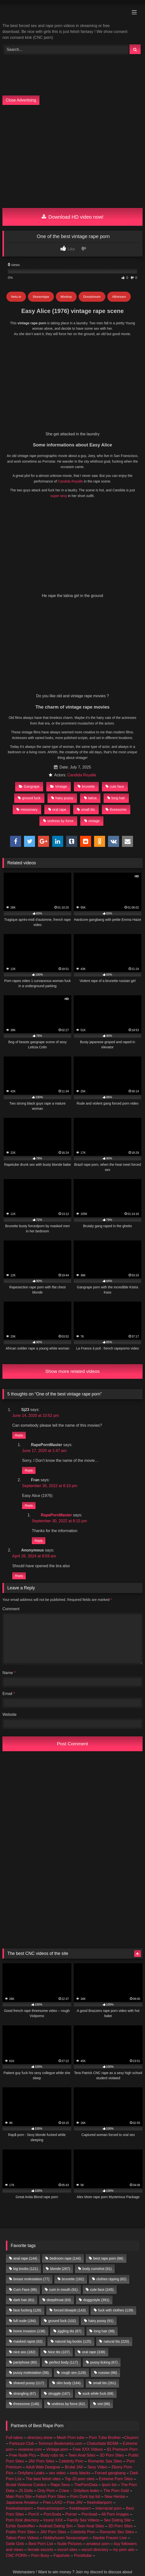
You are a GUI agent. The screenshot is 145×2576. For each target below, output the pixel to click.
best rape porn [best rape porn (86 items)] (108, 2179)
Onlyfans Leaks (31, 2394)
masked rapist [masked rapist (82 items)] (27, 2262)
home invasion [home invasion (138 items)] (29, 2252)
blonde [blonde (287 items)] (60, 2190)
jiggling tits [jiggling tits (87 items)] (69, 2252)
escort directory (95, 2470)
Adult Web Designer (43, 2388)
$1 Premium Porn (122, 2370)
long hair (116, 798)
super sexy (58, 496)
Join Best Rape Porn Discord (72, 2519)
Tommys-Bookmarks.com (60, 2364)
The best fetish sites (43, 2400)
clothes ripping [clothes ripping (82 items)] (111, 2200)
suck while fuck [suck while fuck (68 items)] (98, 2314)
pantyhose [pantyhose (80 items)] (25, 2283)
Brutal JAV (74, 2388)
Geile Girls (15, 2464)
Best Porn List (40, 2464)
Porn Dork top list (85, 2417)
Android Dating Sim (56, 2447)
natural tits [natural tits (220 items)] (116, 2262)
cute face (115, 786)
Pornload (89, 2435)
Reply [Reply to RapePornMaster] (29, 1470)
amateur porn (97, 2464)
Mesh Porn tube (71, 2358)
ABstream (119, 297)
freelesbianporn (19, 2429)
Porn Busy (40, 2476)
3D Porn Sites (112, 2376)
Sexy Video (97, 2388)
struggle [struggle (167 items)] (59, 2314)
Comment (10, 1609)
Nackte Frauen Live (110, 2459)
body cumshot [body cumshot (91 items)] (97, 2190)
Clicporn (131, 2358)
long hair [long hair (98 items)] (104, 2252)
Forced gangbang (110, 2394)
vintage (92, 821)
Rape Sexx (60, 2406)
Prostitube (83, 2476)
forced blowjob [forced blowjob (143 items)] (69, 2231)
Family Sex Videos (83, 2441)
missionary (26, 809)
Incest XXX (53, 2441)
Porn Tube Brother (105, 2358)
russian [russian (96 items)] (107, 2293)
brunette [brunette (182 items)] (73, 2200)
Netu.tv (16, 297)
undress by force (58, 821)
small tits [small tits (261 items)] (104, 2304)
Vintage (58, 786)
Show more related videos (72, 1371)
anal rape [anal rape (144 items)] (25, 2179)
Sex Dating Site (117, 2441)
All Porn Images (115, 2435)
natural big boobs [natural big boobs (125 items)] (73, 2262)
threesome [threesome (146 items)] (26, 2325)
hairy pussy (62, 798)
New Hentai (115, 2417)
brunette (86, 786)
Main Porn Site (19, 2417)
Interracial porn (109, 2429)
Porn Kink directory (22, 2441)
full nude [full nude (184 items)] (24, 2242)
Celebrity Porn (71, 2382)
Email (8, 1694)
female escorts (40, 2470)
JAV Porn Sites (41, 2382)
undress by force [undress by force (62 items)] (68, 2325)
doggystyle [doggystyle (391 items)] (96, 2221)
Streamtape (41, 297)
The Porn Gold (116, 2411)
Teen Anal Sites (81, 2376)
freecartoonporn (51, 2429)
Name (8, 1673)
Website (9, 1714)
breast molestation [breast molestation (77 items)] (31, 2200)
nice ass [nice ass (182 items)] (24, 2273)
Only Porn (46, 2411)
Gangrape (29, 786)
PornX (33, 2435)
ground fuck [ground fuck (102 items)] (62, 2242)
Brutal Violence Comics (26, 2406)
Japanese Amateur (22, 2423)
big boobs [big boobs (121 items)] (25, 2190)
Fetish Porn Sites (51, 2417)
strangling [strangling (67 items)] (24, 2314)
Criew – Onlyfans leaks (79, 2411)
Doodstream (92, 297)
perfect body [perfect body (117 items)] (63, 2283)
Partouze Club (21, 2364)
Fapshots (62, 2476)
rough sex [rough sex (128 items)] (73, 2293)
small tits (86, 809)
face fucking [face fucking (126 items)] (27, 2231)
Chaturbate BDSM (103, 2364)
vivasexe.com (30, 2370)
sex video (57, 2394)
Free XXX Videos (88, 2370)
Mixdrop (66, 297)
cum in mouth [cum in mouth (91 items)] (63, 2210)
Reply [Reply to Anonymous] (19, 1576)
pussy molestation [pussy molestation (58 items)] (31, 2293)
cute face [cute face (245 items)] (102, 2210)
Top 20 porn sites (80, 2400)
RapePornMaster (56, 1515)
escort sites (67, 2470)
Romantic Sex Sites (105, 2382)
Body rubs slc (52, 2376)
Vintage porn (57, 2370)
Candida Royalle (70, 481)
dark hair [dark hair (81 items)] (23, 2221)
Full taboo (14, 2358)
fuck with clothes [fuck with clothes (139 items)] (115, 2231)
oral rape (57, 809)
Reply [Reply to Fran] (29, 1506)
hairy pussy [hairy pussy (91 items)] (100, 2242)
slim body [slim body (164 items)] (69, 2304)
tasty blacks (80, 2394)
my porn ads (123, 2470)
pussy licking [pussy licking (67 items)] (104, 2283)
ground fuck (29, 798)
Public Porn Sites (21, 2453)
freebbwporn (80, 2429)
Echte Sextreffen (20, 2447)
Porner (71, 2435)
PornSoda (52, 2435)
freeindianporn (99, 2423)
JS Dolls (26, 2411)
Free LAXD (52, 2423)
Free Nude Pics (22, 2376)
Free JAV (75, 2423)
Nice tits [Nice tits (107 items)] (59, 2273)
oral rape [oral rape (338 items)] (93, 2273)
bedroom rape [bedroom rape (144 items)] (65, 2179)
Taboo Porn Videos (22, 2459)
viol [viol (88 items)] (103, 2325)
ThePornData (85, 2406)
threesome (116, 809)
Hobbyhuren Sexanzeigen (65, 2459)
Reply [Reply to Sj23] (19, 1435)
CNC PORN (16, 2476)
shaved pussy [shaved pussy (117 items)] (28, 2304)
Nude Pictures (69, 2464)
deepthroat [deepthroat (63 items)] (59, 2221)
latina (90, 798)
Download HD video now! (73, 217)
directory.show (39, 2358)
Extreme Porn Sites (116, 2400)
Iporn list (109, 2406)
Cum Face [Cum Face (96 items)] (25, 2210)
